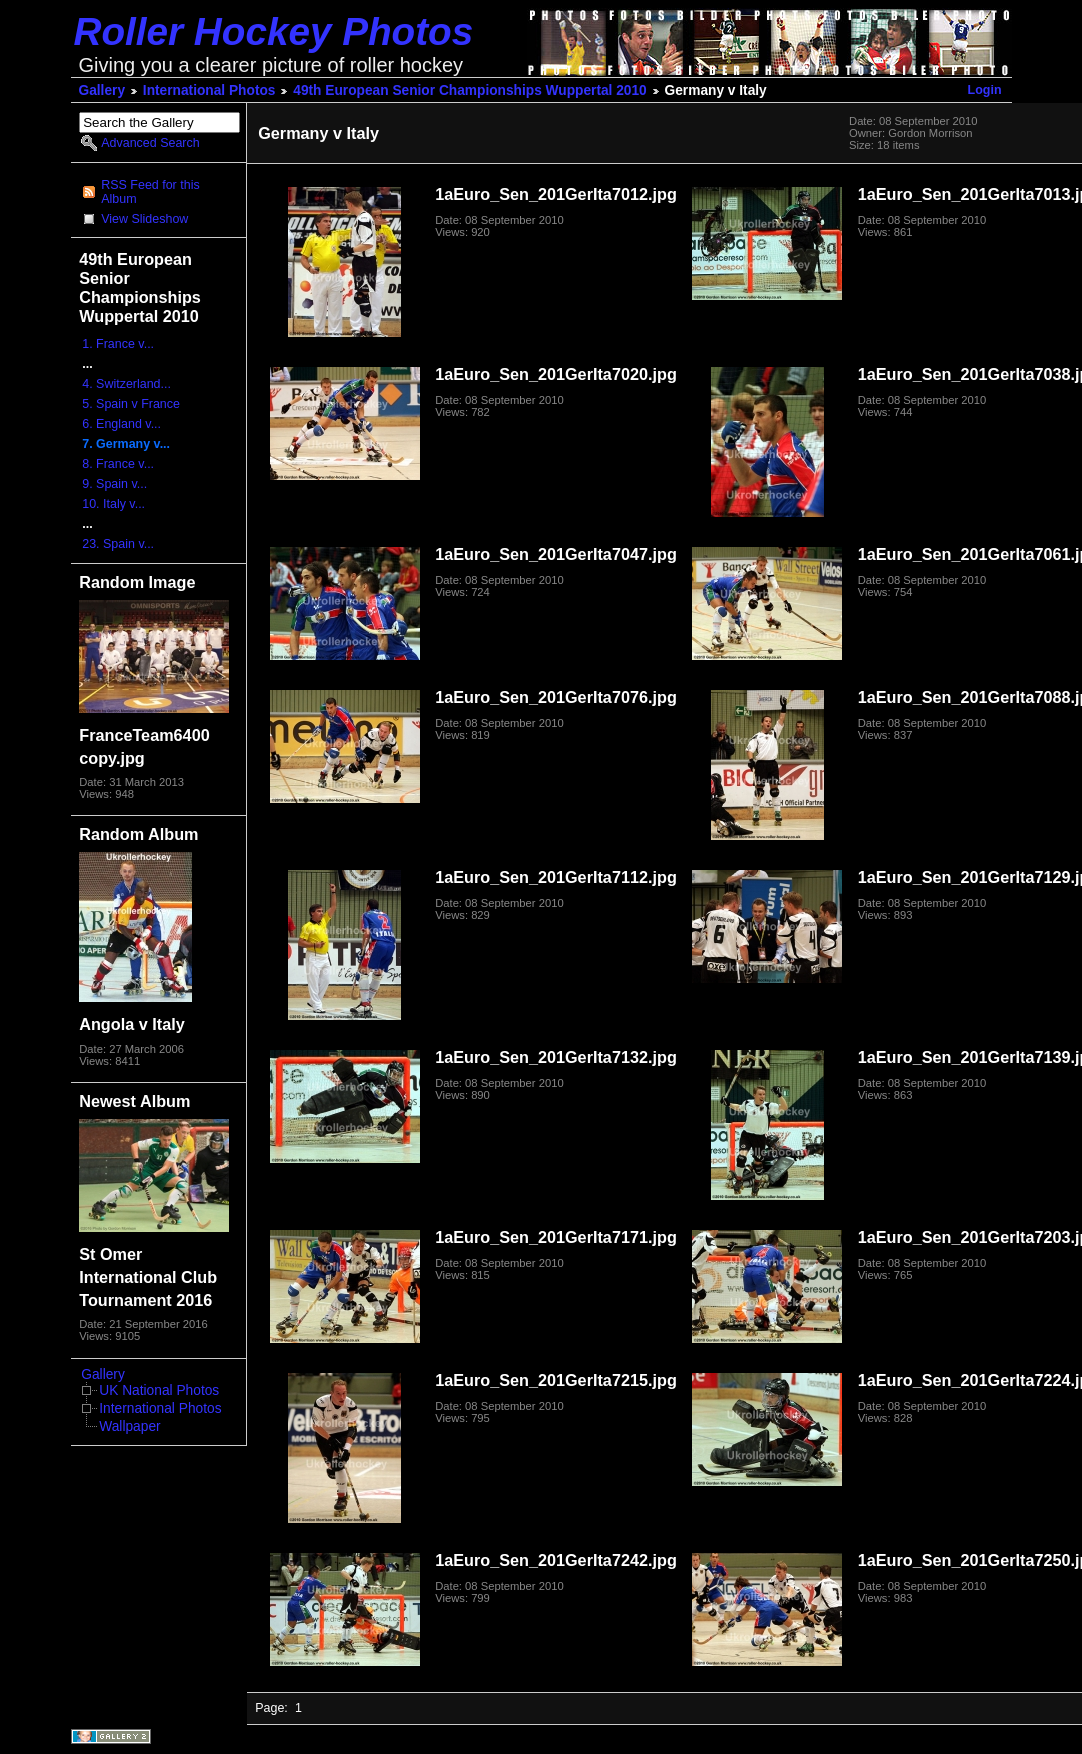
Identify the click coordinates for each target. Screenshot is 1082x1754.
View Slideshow (144, 219)
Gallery (102, 90)
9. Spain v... (114, 484)
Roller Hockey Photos (274, 31)
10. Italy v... (113, 504)
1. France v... (118, 344)
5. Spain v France (131, 404)
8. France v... (118, 464)
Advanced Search (150, 143)
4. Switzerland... (126, 384)
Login (985, 90)
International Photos (209, 90)
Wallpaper (129, 1426)
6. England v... (121, 424)
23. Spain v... (118, 544)
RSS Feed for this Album (150, 192)
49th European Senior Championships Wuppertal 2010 (469, 90)
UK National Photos (159, 1390)
